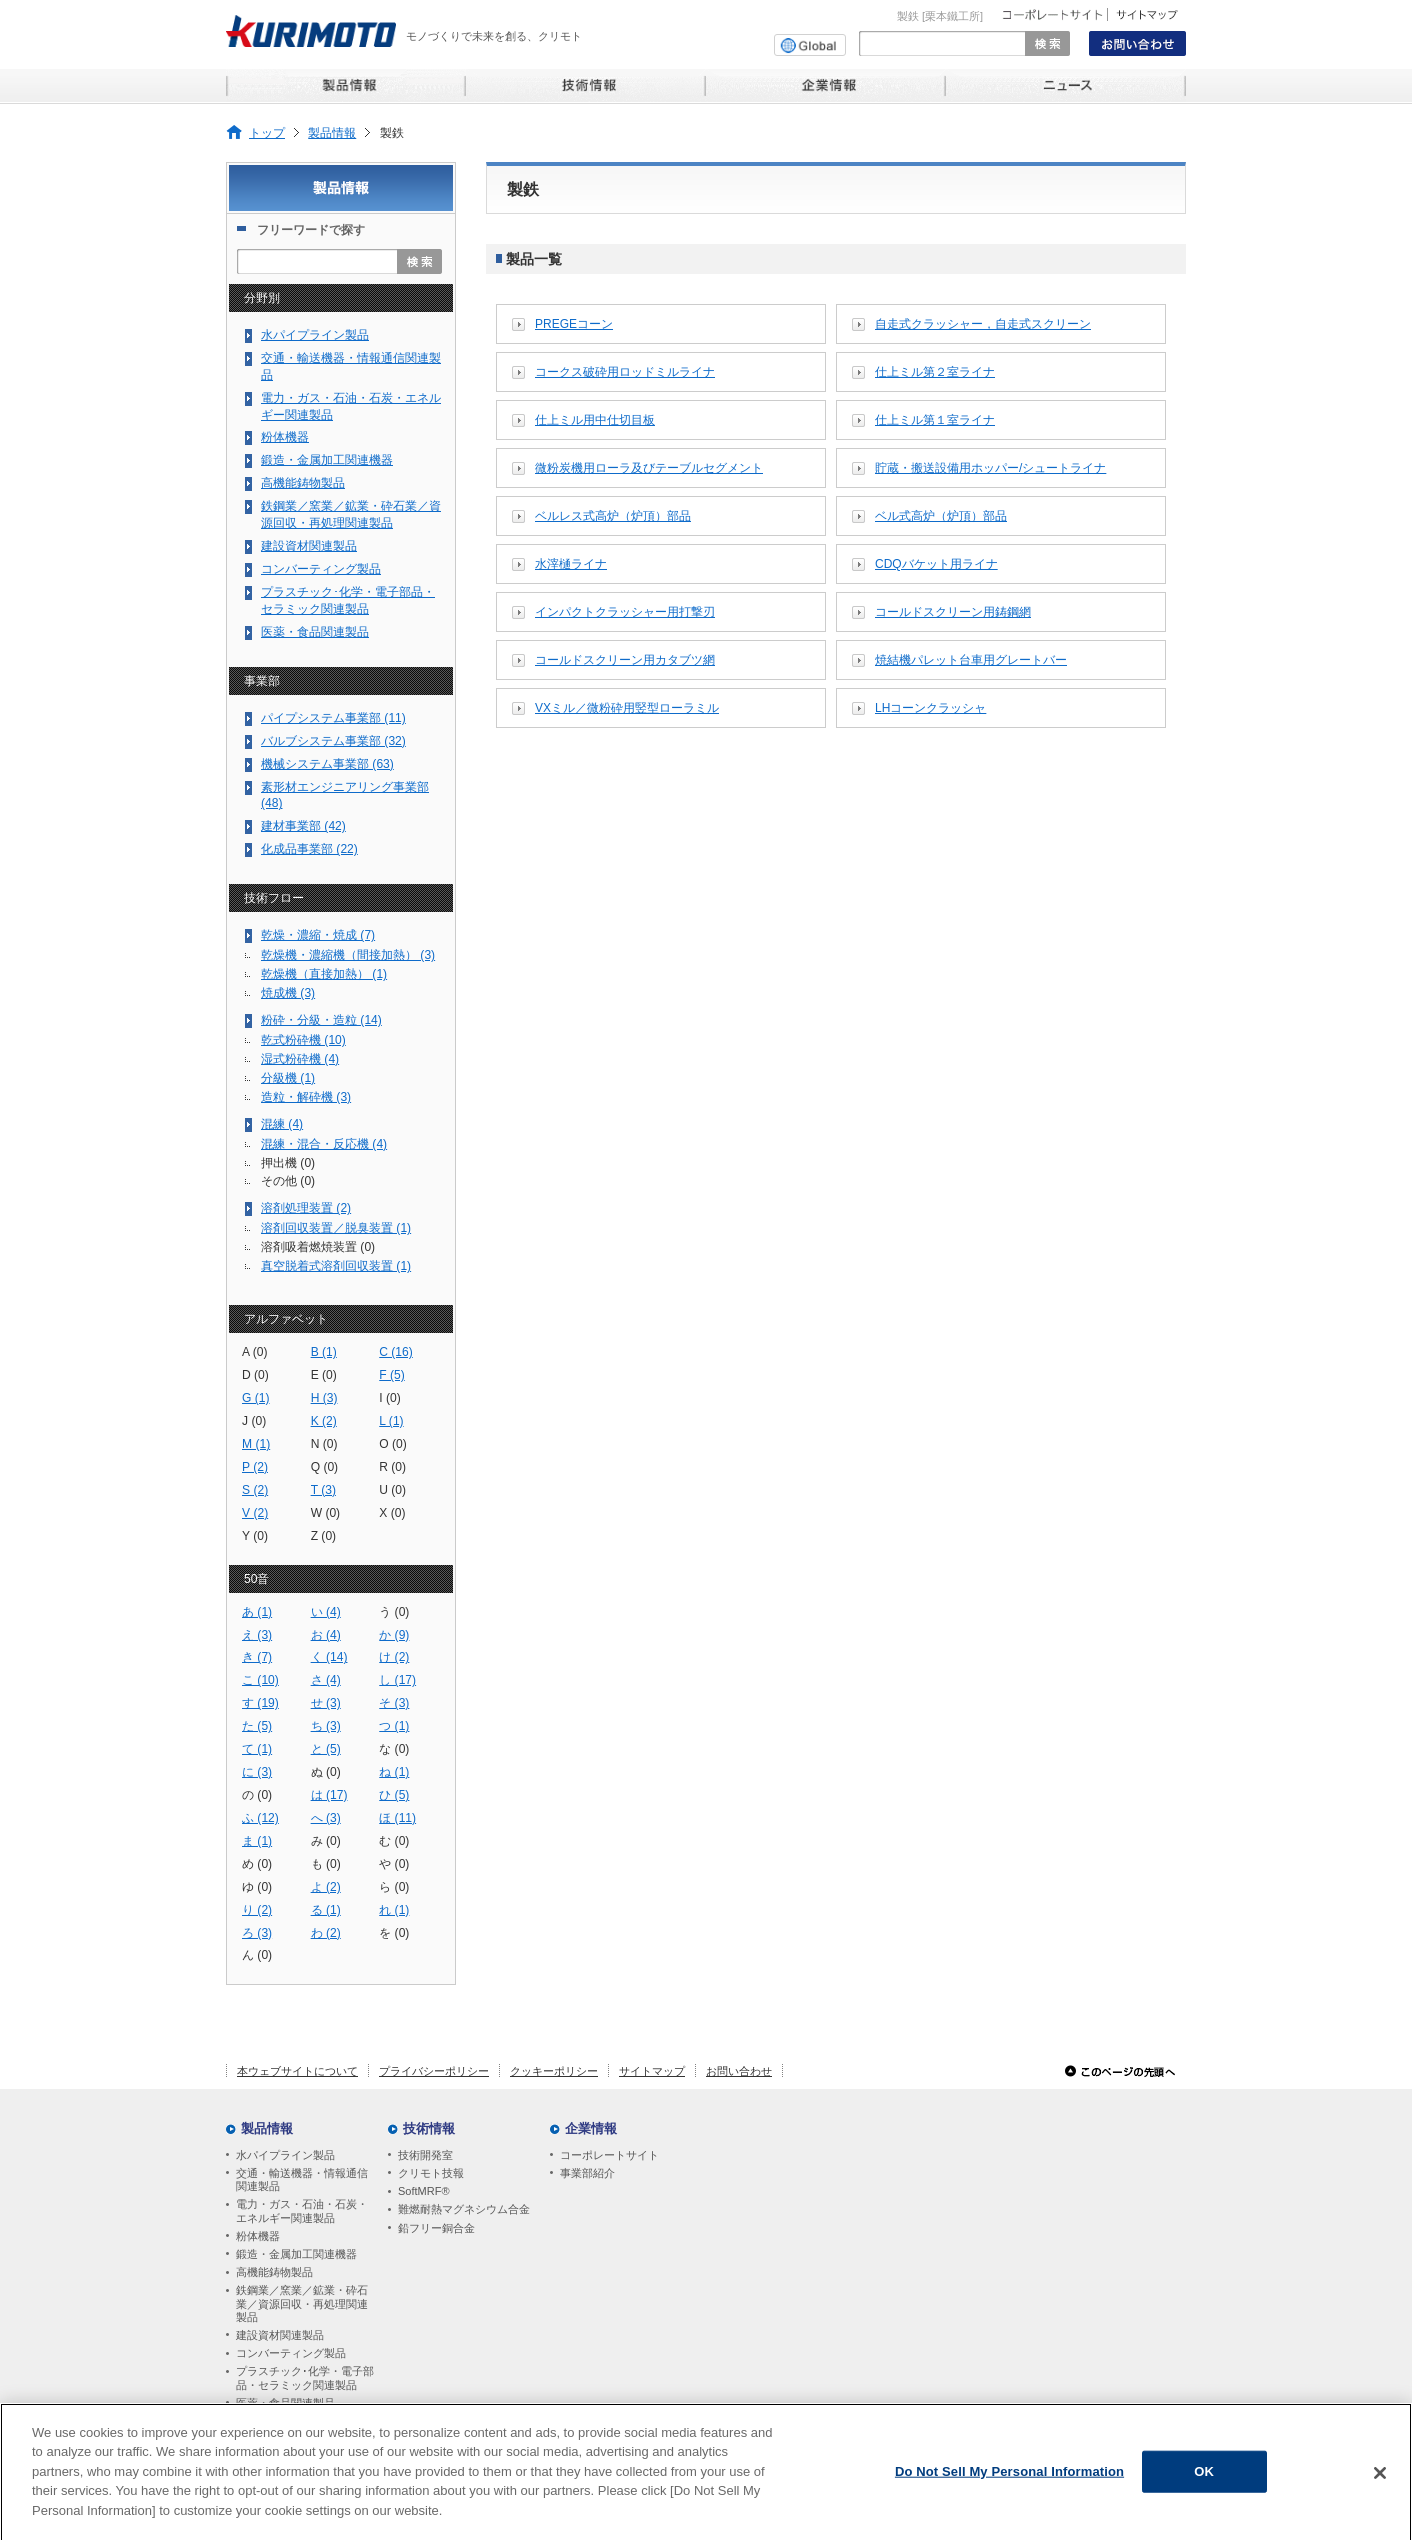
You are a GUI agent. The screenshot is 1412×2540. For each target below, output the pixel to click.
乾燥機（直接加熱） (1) (324, 974)
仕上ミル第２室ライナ (935, 372)
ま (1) (257, 1841)
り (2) (257, 1910)
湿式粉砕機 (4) (300, 1059)
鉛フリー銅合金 (436, 2228)
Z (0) (324, 1536)
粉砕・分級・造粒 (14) (321, 1020)
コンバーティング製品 (321, 569)
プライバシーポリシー (434, 2071)
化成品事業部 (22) (309, 849)
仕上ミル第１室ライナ (935, 420)
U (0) (392, 1490)
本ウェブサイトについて (297, 2071)
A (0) (255, 1352)
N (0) (324, 1444)
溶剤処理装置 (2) (306, 1208)
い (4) (326, 1612)
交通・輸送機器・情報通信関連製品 (351, 366)
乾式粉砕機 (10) (303, 1040)
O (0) (393, 1444)
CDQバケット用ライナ (936, 564)
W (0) (326, 1513)
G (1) (256, 1398)
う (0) (394, 1612)
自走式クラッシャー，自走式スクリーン (983, 324)
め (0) (257, 1864)
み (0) (326, 1841)
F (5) (392, 1375)
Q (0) (325, 1467)
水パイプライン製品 (315, 335)
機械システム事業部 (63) (327, 764)
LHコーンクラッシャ (930, 708)
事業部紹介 (587, 2173)
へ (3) (326, 1818)
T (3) (323, 1490)
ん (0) (257, 1955)
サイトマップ (652, 2071)
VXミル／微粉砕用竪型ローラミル (627, 708)
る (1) (326, 1910)
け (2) (394, 1657)
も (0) (326, 1864)
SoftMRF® (424, 2191)
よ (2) (326, 1887)
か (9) (394, 1635)
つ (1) (394, 1726)
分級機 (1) (288, 1078)
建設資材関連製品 (309, 546)
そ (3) (394, 1703)
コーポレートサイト (609, 2155)
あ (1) (257, 1612)
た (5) (257, 1726)
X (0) (392, 1513)
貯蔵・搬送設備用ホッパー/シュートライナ (990, 468)
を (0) (394, 1933)
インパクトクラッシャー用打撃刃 (625, 612)
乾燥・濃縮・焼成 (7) (318, 935)
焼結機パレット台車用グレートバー (971, 660)
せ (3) (326, 1703)
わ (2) (326, 1933)
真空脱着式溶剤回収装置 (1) (336, 1266)
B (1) (324, 1352)
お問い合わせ (739, 2071)
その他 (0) (288, 1181)
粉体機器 (285, 437)
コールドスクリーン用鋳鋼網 (953, 612)
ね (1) (394, 1772)
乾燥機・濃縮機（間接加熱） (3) (348, 955)
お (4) (326, 1635)
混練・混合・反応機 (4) (324, 1144)
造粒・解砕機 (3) (306, 1097)
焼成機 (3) (288, 993)
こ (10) (260, 1680)
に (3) (257, 1772)
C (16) (396, 1352)
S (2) (255, 1490)
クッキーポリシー (554, 2071)
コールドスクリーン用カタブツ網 (625, 660)
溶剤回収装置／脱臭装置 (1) (336, 1228)
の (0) (257, 1795)
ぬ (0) (326, 1772)
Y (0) (255, 1536)
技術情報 (429, 2128)
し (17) (397, 1680)
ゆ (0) (257, 1887)
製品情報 (332, 132)
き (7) (257, 1657)
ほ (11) (397, 1818)
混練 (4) (282, 1124)
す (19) (260, 1703)
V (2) (255, 1513)
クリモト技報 (431, 2173)
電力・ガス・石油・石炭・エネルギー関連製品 (351, 406)
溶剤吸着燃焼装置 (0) (318, 1247)
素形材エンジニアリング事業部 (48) (345, 795)
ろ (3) (257, 1933)
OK (1204, 2482)
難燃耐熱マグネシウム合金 (464, 2209)
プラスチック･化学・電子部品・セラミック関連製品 (348, 600)
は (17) (329, 1795)
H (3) (324, 1398)
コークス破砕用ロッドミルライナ (625, 372)
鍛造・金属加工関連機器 (327, 460)
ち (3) (326, 1726)
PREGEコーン (574, 324)
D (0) (255, 1375)
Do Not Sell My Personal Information (1009, 2482)
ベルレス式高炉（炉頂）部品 (613, 516)
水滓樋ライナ (571, 564)
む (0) (394, 1841)
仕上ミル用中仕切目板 (595, 420)
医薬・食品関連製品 (315, 632)
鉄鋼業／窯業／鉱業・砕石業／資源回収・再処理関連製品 (351, 514)
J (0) (254, 1421)
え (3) (257, 1635)
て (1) (257, 1749)
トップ (267, 132)
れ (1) (394, 1910)
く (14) (329, 1657)
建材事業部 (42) (303, 826)
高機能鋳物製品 (303, 483)
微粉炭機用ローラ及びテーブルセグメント (649, 468)
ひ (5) (394, 1795)
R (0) (392, 1467)
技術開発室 (425, 2155)
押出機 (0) (288, 1163)
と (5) (326, 1749)
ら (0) (394, 1887)
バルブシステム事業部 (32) (333, 741)
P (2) (255, 1467)
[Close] (1380, 2484)
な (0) (394, 1749)
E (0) (324, 1375)
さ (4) (326, 1680)
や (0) (394, 1864)
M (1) (256, 1444)
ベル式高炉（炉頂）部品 (941, 516)
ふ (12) (260, 1818)
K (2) (324, 1421)
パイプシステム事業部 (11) (333, 718)
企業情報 (591, 2128)
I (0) (389, 1398)
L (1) (391, 1421)
